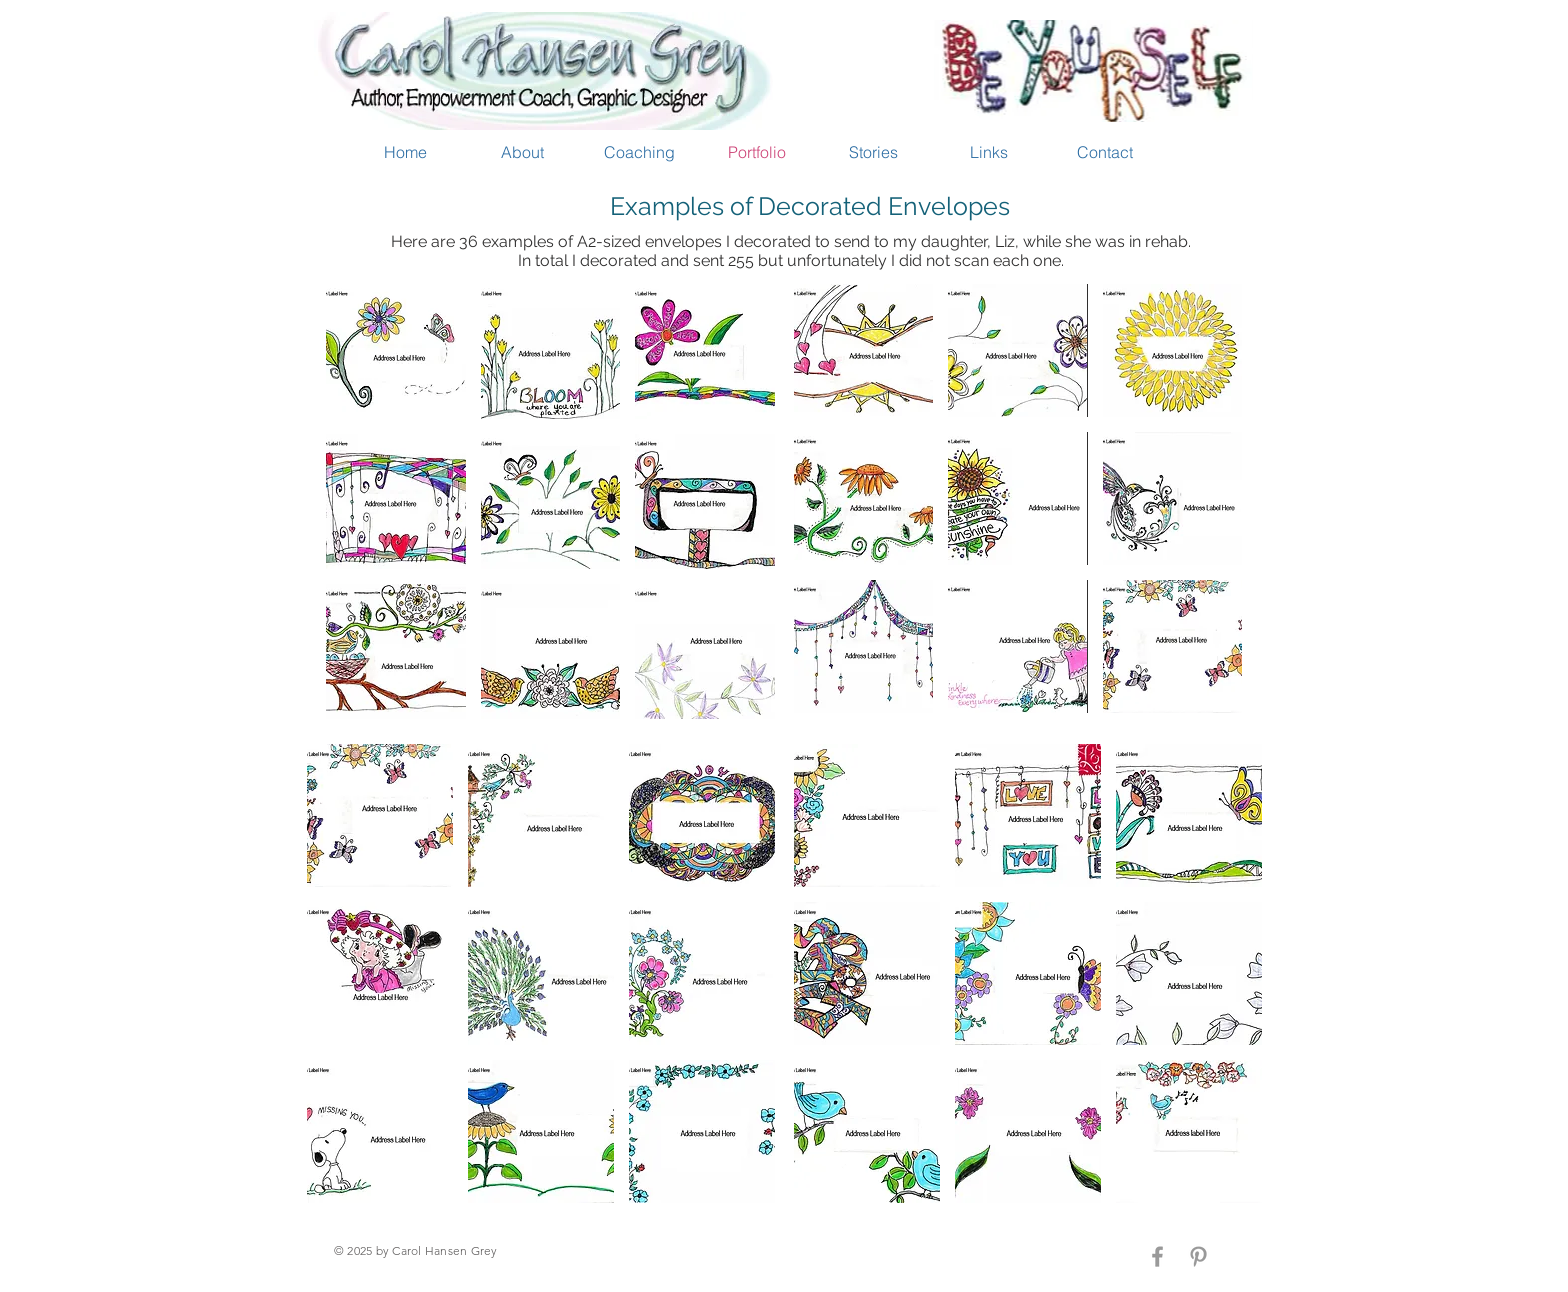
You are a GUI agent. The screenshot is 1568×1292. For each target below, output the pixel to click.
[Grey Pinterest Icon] (1198, 1256)
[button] (396, 351)
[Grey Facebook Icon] (1157, 1256)
